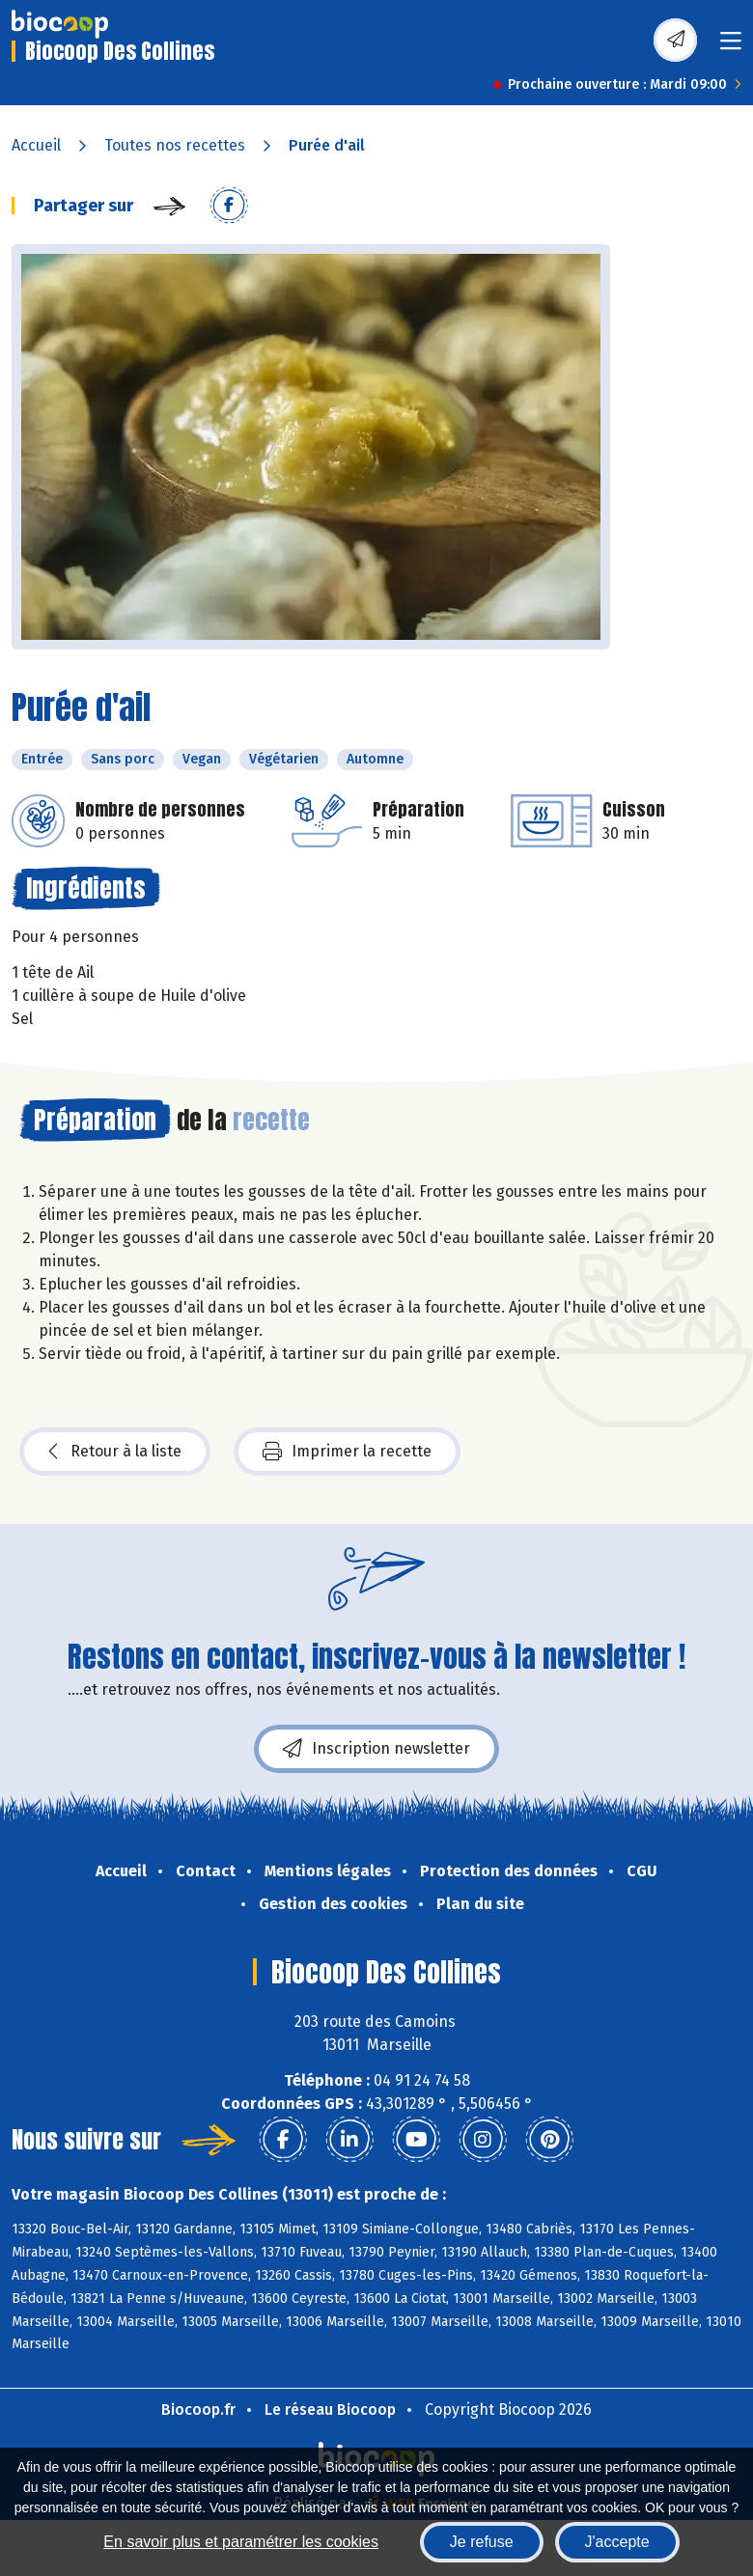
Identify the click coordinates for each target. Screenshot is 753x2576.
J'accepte (617, 2542)
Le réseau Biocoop (330, 2409)
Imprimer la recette (347, 1451)
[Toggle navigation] (730, 47)
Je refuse (482, 2542)
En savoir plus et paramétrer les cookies (240, 2542)
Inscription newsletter (376, 1749)
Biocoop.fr (198, 2409)
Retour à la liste (114, 1451)
